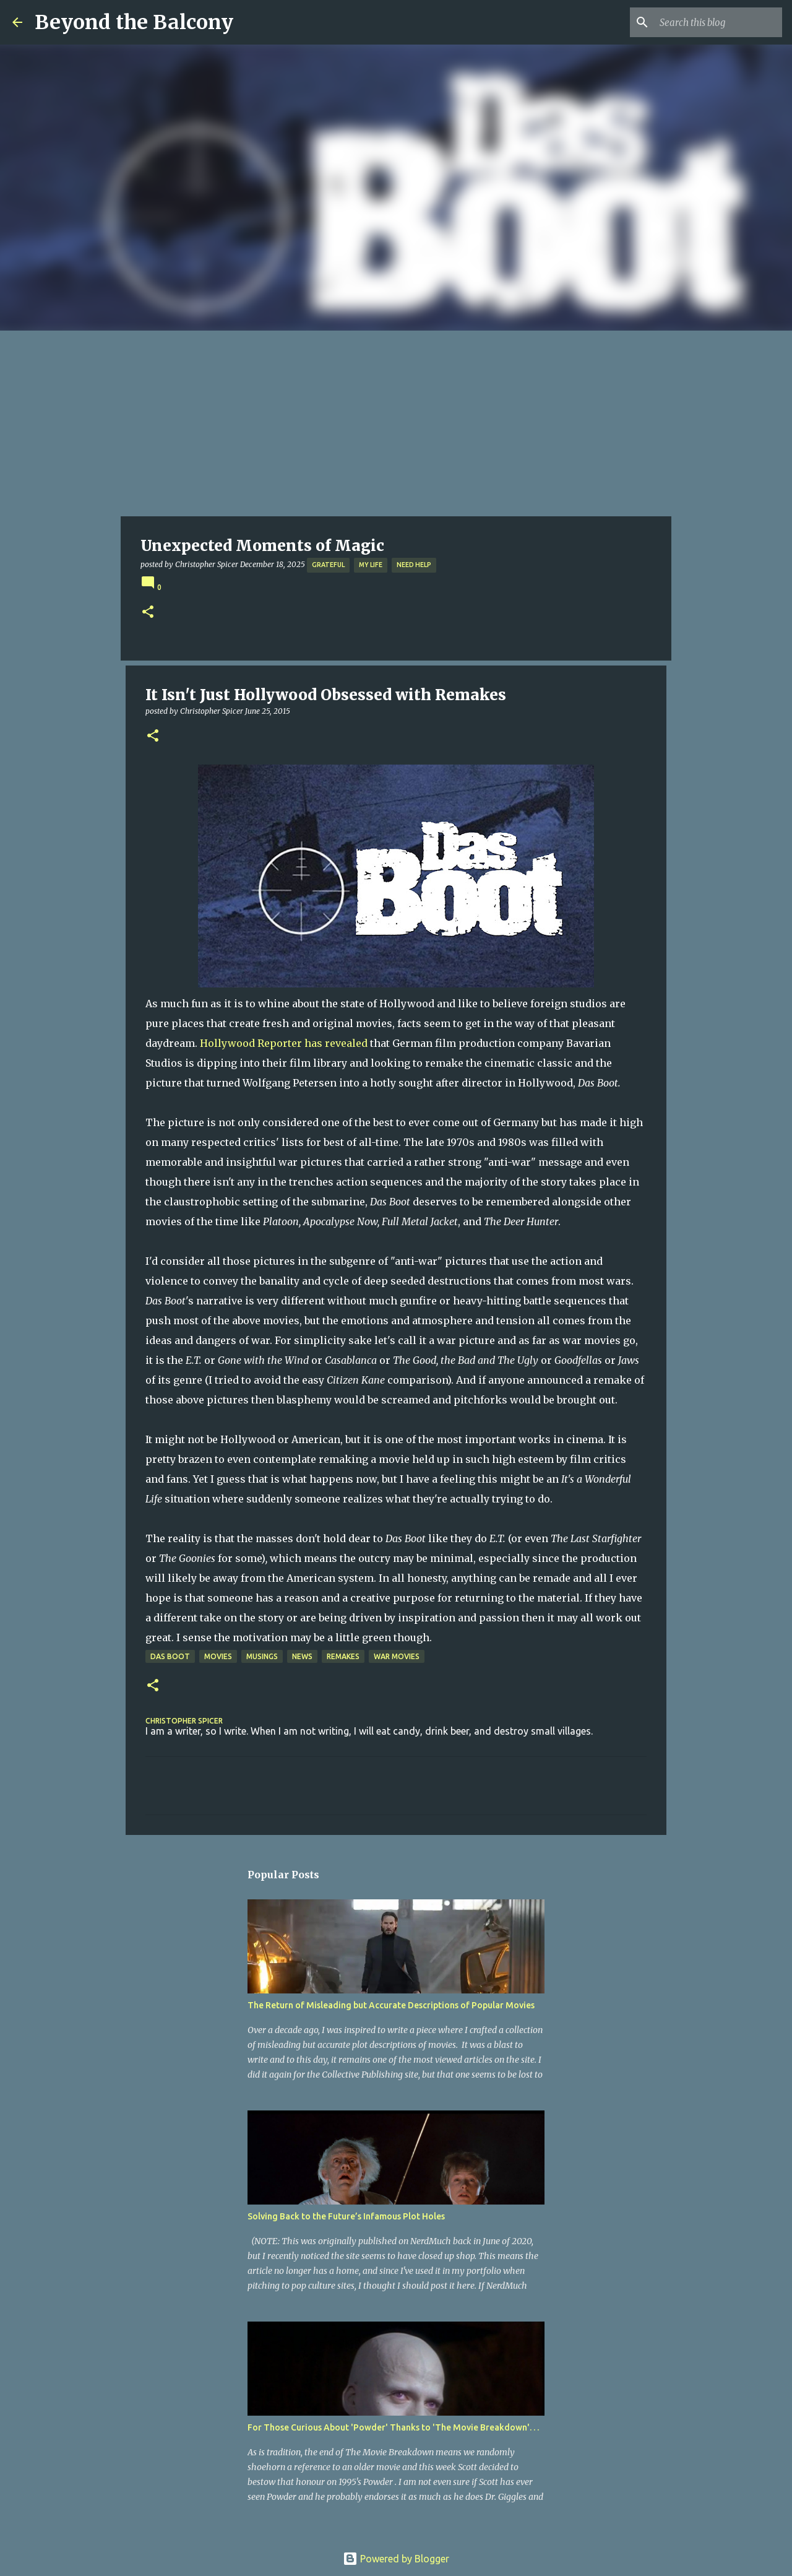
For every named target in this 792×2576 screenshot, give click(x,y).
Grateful (328, 564)
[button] (147, 612)
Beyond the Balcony (134, 22)
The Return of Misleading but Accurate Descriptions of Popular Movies (391, 2005)
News (302, 1656)
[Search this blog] (717, 22)
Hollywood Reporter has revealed (285, 1043)
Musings (262, 1656)
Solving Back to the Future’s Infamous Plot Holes (346, 2216)
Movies (218, 1656)
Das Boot (170, 1656)
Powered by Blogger (396, 2558)
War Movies (397, 1656)
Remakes (343, 1656)
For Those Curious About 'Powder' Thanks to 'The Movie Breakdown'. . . (393, 2427)
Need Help (414, 564)
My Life (370, 564)
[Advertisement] (396, 423)
